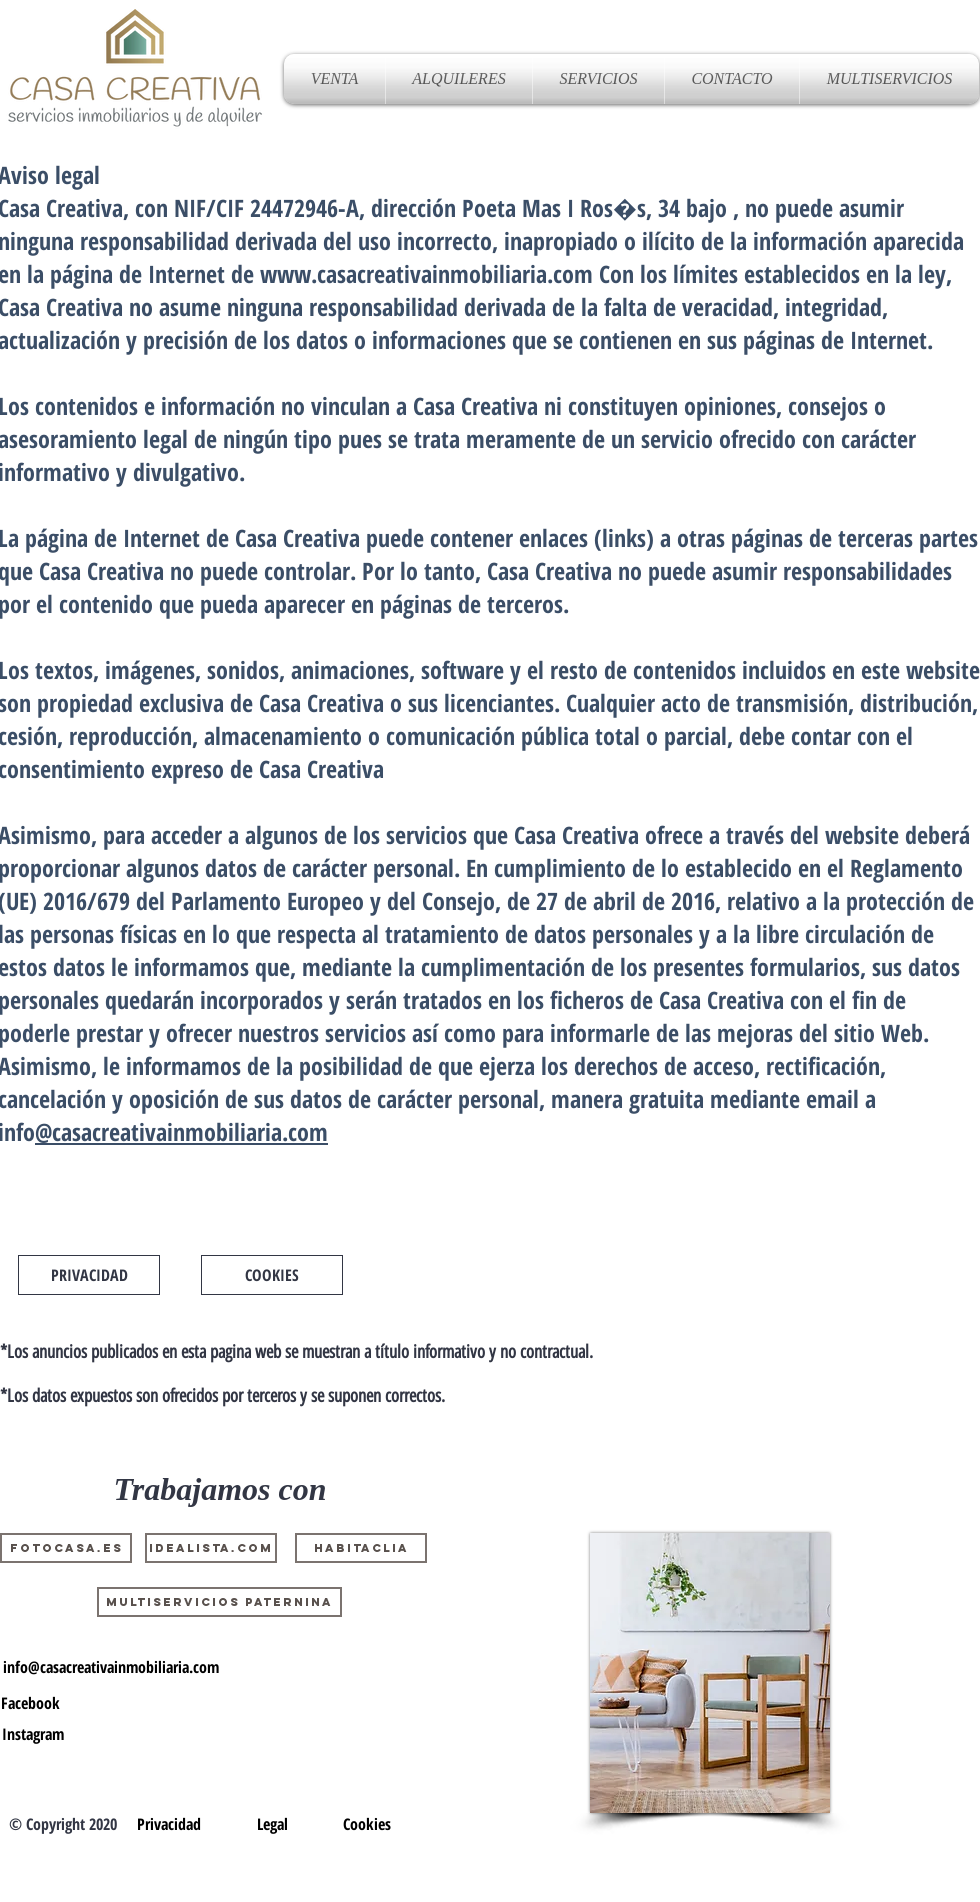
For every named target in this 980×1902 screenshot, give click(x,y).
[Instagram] (33, 1734)
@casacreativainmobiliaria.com (181, 1131)
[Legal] (272, 1824)
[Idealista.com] (211, 1548)
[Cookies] (367, 1824)
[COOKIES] (272, 1275)
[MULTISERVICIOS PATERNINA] (219, 1602)
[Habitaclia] (361, 1548)
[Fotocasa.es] (66, 1548)
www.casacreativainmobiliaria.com (426, 273)
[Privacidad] (169, 1824)
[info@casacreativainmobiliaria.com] (111, 1667)
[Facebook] (30, 1703)
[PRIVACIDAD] (89, 1275)
